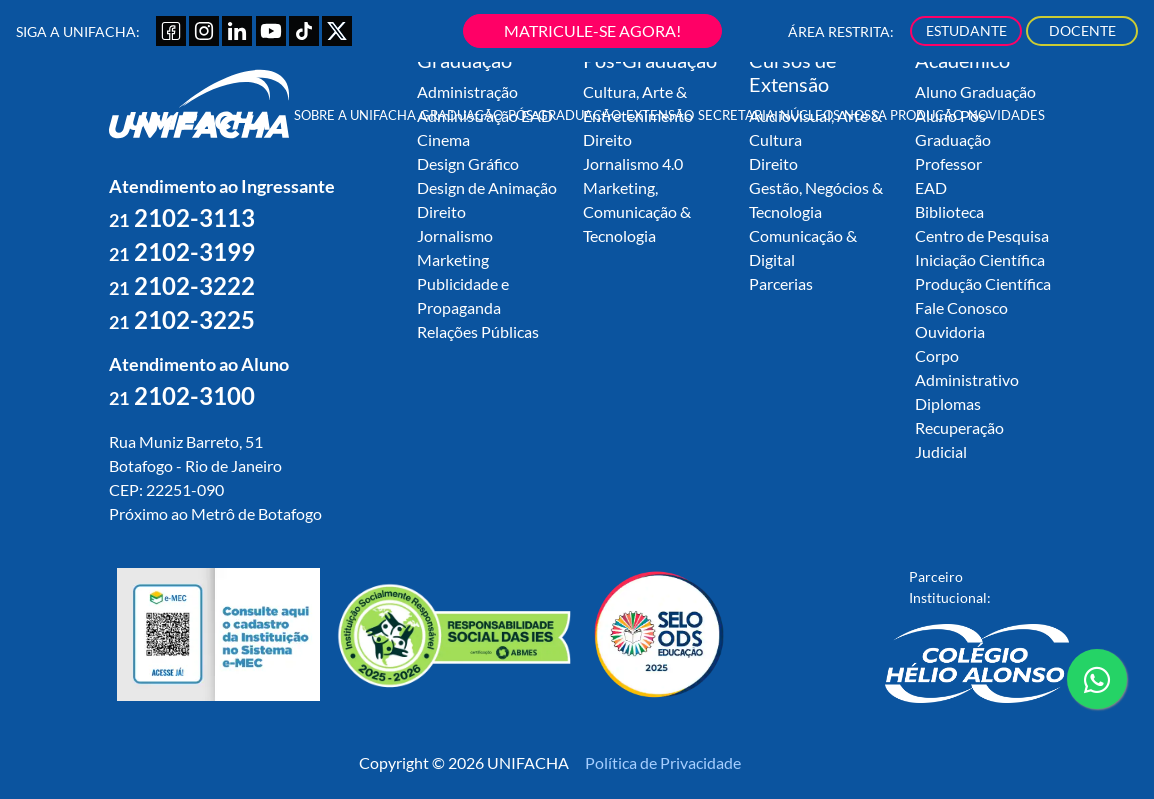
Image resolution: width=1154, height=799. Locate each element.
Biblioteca (949, 211)
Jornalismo (455, 235)
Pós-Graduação (564, 115)
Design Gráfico (468, 163)
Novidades (1006, 115)
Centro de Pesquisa (982, 235)
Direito (441, 211)
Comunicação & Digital (803, 247)
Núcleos (810, 115)
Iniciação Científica (980, 259)
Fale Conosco (961, 307)
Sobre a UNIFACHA (355, 115)
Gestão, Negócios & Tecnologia (816, 199)
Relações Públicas (478, 331)
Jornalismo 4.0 (633, 163)
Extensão (660, 115)
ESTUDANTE (966, 30)
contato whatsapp (1097, 687)
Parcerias (781, 283)
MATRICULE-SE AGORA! (592, 30)
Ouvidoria (950, 331)
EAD (931, 187)
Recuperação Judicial (959, 439)
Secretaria (736, 115)
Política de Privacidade (663, 762)
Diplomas (948, 403)
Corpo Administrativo (967, 367)
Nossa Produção (903, 115)
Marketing (453, 259)
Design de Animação (487, 187)
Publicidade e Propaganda (463, 295)
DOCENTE (1082, 30)
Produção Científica (983, 283)
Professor (948, 163)
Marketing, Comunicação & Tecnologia (637, 211)
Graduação (461, 115)
